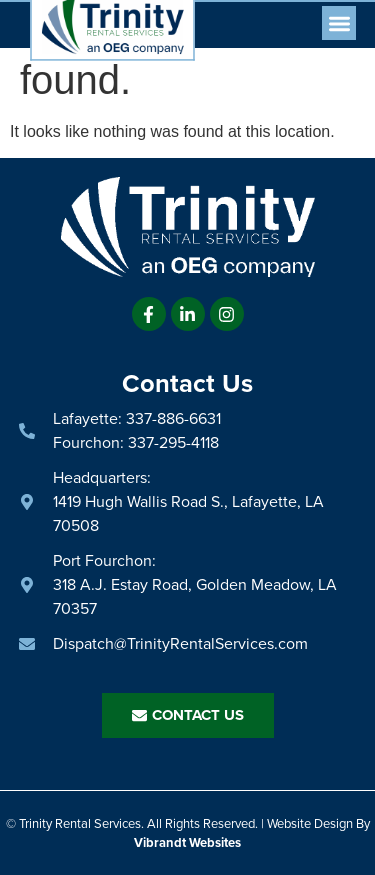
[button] (339, 23)
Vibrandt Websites (187, 842)
